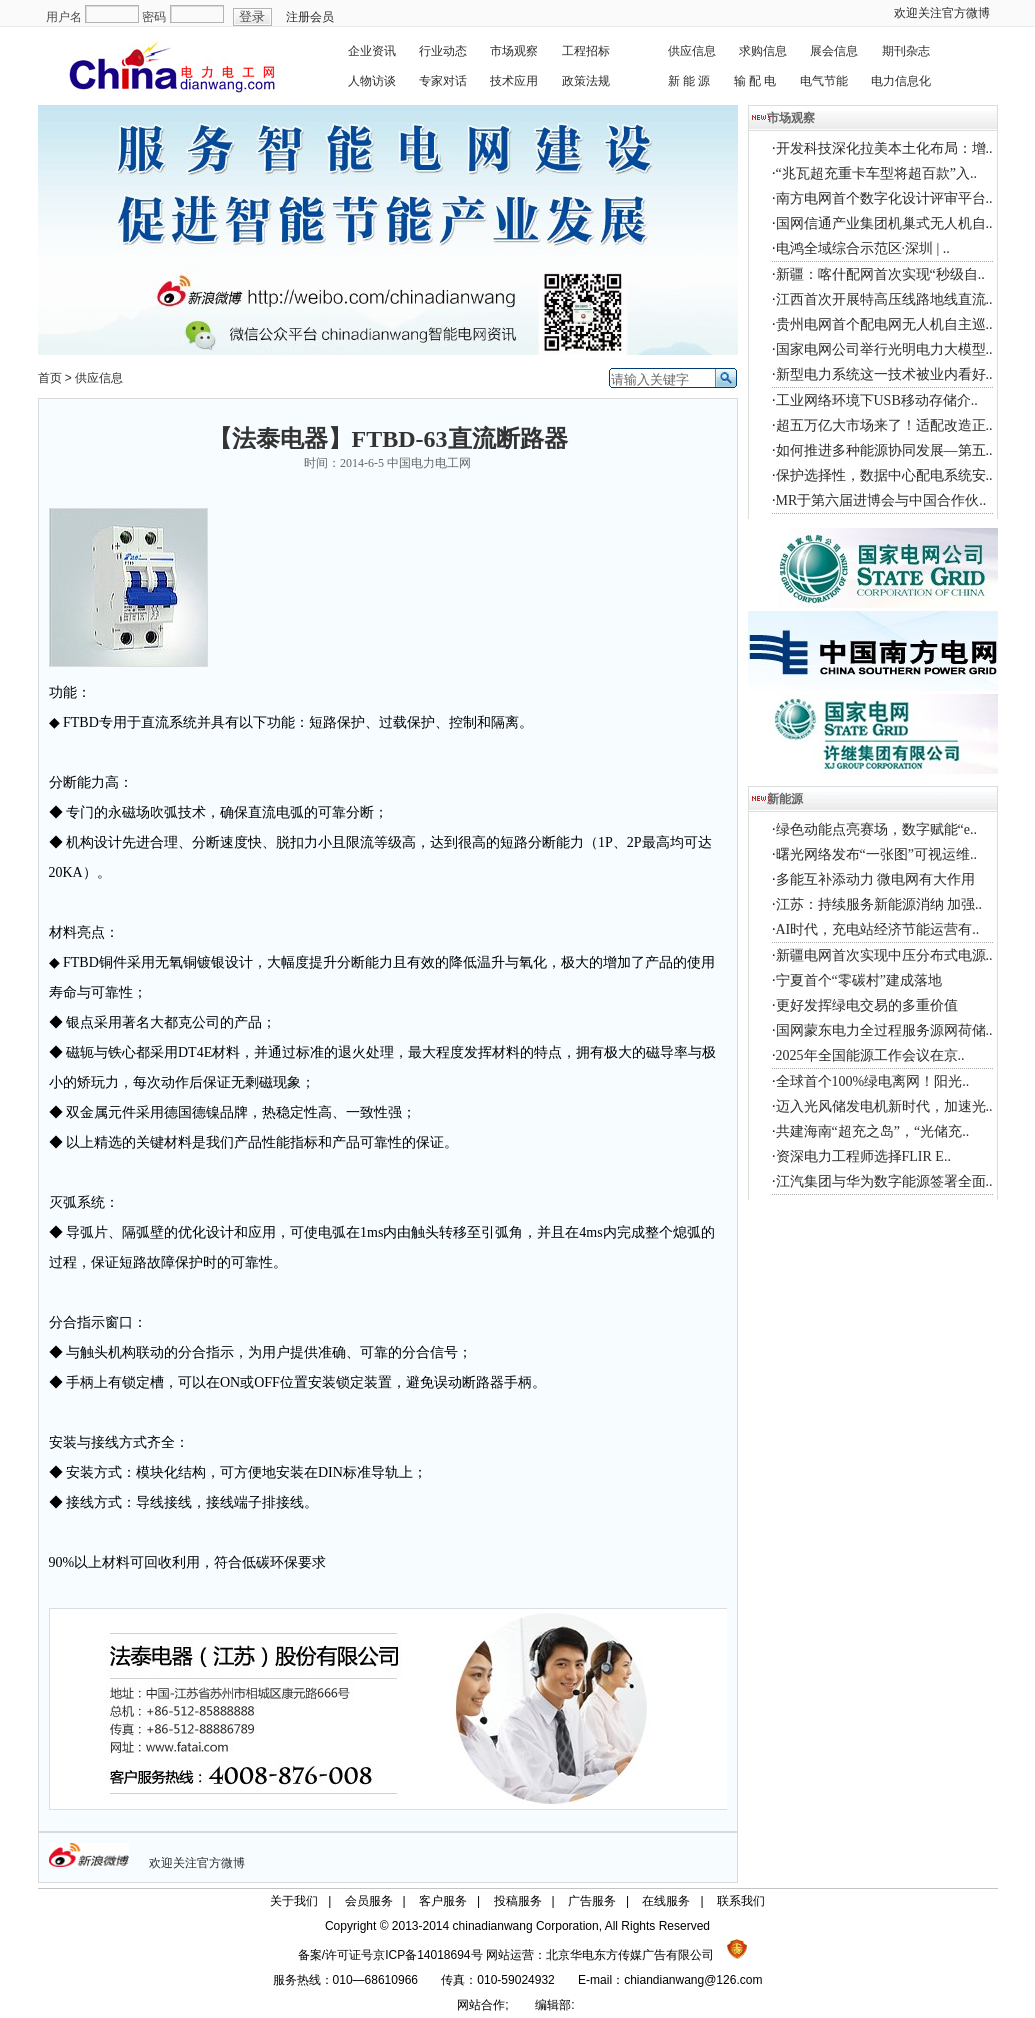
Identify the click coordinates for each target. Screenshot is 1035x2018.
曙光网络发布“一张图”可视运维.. (876, 854)
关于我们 (294, 1901)
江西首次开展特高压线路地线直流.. (884, 299)
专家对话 (443, 81)
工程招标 (586, 51)
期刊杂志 (906, 51)
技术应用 (514, 81)
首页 (50, 378)
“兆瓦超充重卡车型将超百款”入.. (876, 173)
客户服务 (443, 1901)
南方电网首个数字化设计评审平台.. (884, 198)
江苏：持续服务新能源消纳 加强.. (879, 904)
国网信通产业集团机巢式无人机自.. (884, 223)
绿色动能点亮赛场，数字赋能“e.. (876, 829)
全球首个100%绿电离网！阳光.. (873, 1081)
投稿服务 (518, 1901)
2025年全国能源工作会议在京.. (870, 1055)
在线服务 (666, 1901)
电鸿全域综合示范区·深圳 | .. (863, 248)
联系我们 (741, 1901)
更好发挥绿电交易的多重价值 (867, 1005)
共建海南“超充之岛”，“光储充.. (873, 1131)
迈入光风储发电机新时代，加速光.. (884, 1106)
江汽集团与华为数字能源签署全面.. (884, 1181)
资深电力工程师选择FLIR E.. (863, 1156)
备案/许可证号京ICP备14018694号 (392, 1955)
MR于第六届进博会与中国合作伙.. (881, 500)
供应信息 (692, 51)
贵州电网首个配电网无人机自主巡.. (884, 324)
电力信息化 (901, 81)
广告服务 (592, 1901)
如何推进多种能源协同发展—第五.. (884, 450)
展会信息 (834, 51)
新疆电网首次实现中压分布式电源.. (884, 955)
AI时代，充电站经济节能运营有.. (878, 929)
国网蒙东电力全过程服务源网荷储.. (884, 1030)
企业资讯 (372, 51)
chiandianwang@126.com (693, 1980)
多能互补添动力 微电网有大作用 (876, 879)
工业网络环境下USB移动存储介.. (877, 400)
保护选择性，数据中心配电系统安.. (884, 475)
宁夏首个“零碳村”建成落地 (859, 980)
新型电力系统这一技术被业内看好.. (884, 374)
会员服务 (369, 1901)
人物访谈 (372, 81)
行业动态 (443, 51)
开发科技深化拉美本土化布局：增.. (884, 148)
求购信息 (763, 51)
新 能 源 (689, 81)
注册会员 (310, 17)
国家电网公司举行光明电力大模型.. (884, 349)
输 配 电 (755, 81)
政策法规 (586, 81)
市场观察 (514, 51)
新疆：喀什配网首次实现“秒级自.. (880, 274)
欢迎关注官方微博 (942, 13)
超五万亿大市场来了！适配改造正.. (884, 425)
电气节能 (824, 81)
